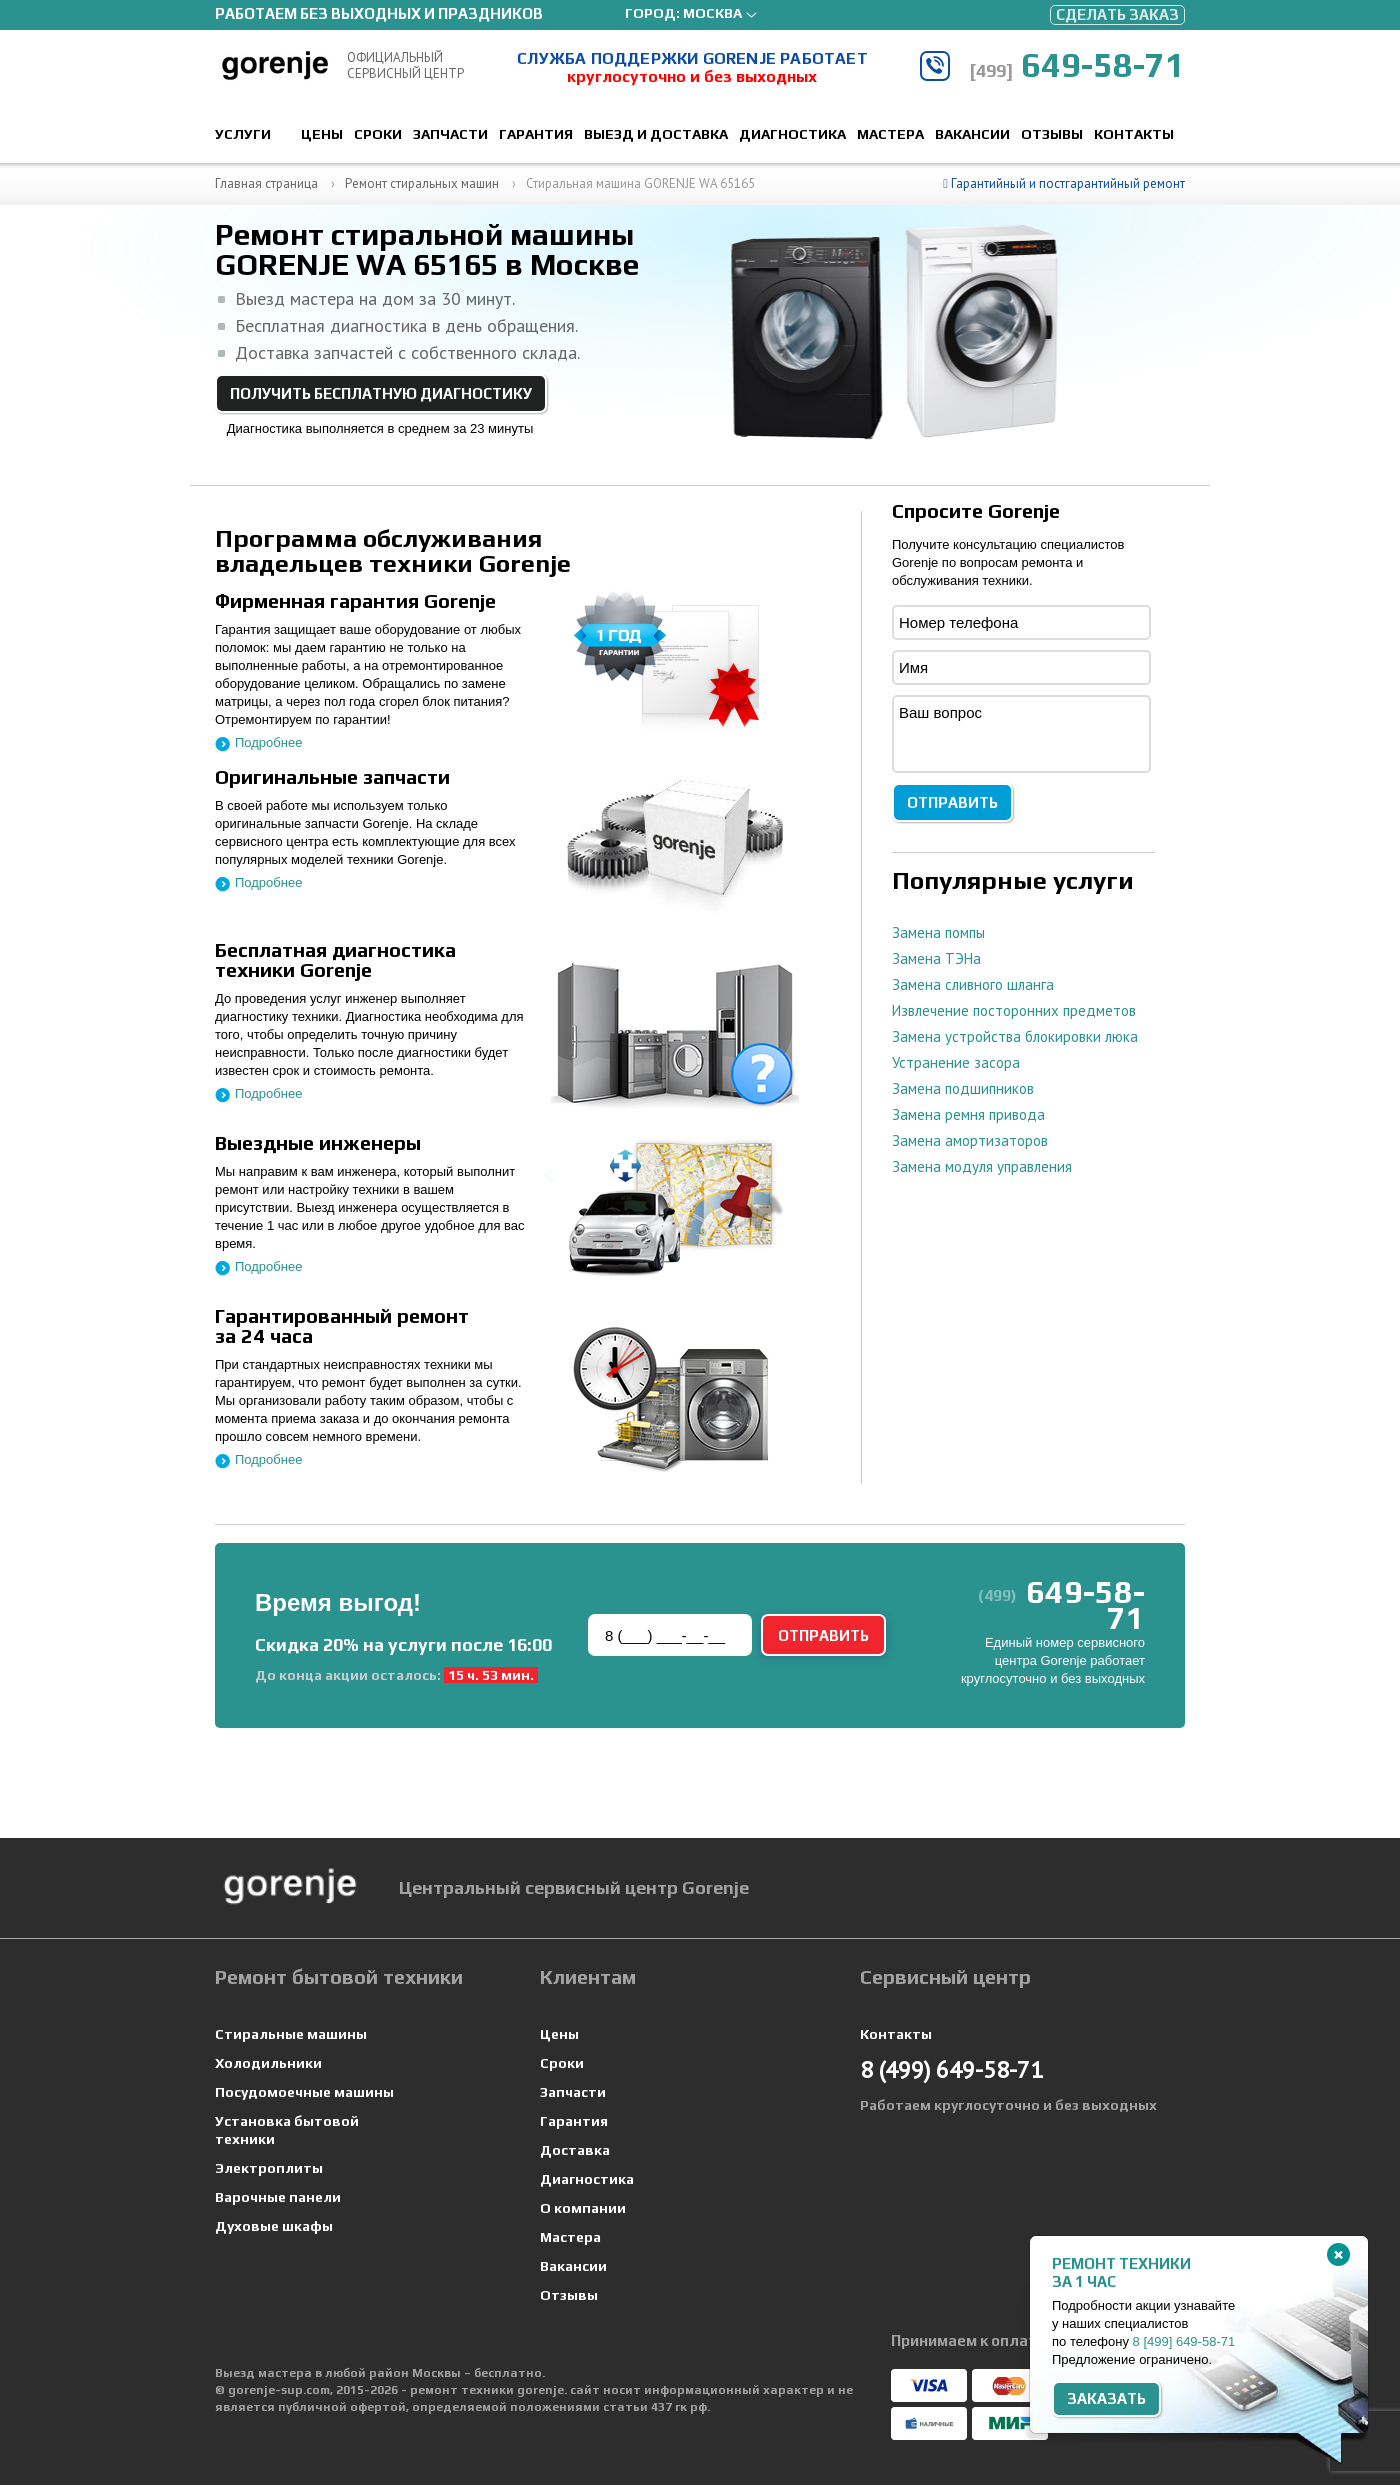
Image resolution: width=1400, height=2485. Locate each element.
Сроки (378, 134)
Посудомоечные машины (304, 2092)
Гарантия (536, 134)
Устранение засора (956, 1062)
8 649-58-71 (1184, 2341)
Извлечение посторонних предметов (1014, 1010)
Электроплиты (269, 2168)
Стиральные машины (291, 2034)
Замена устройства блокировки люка (1015, 1036)
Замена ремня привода (968, 1114)
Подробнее (268, 742)
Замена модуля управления (982, 1166)
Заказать (1106, 2398)
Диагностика (792, 134)
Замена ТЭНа (936, 958)
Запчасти (450, 134)
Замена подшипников (963, 1088)
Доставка (575, 2150)
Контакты (1134, 134)
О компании (583, 2208)
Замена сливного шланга (973, 984)
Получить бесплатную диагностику (381, 393)
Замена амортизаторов (970, 1140)
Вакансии (972, 134)
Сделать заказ (1117, 14)
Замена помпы (938, 932)
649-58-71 (1077, 64)
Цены (322, 134)
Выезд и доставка (656, 134)
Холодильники (268, 2063)
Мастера (890, 134)
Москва (712, 13)
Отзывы (1052, 134)
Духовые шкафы (274, 2226)
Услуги (243, 134)
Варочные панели (278, 2197)
